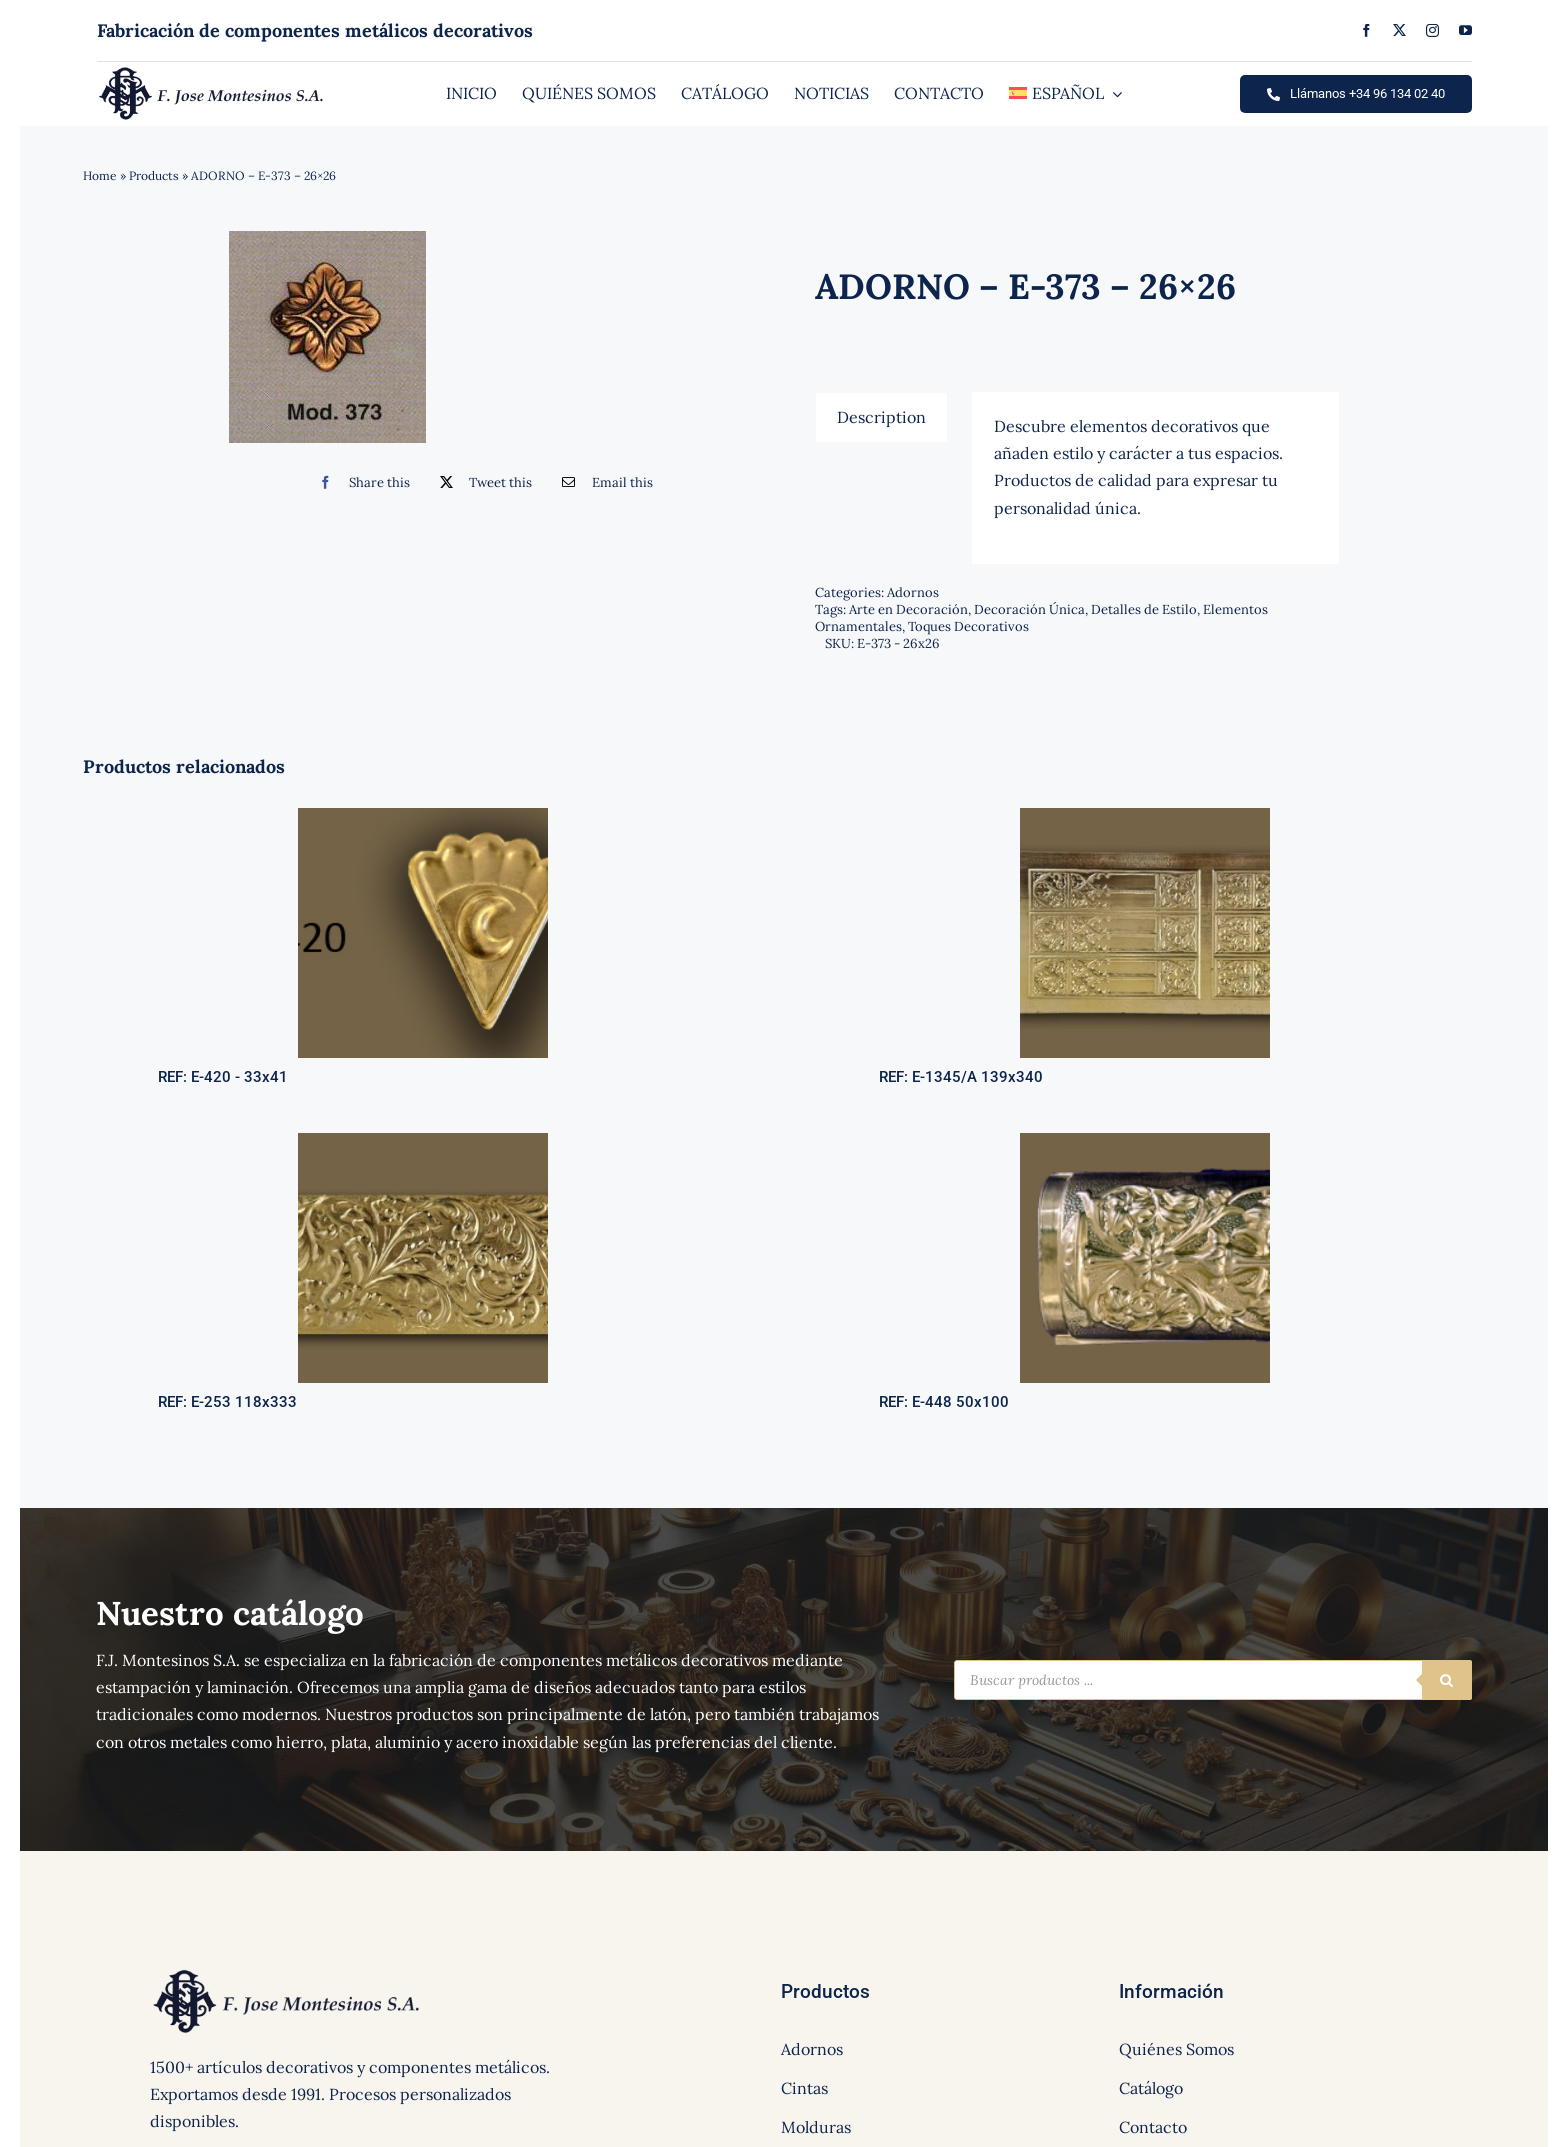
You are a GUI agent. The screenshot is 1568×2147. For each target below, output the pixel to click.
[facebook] (1366, 30)
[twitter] (1399, 30)
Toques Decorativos (968, 626)
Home (100, 175)
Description (881, 417)
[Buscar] (1447, 1680)
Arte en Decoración (908, 609)
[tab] (881, 417)
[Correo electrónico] (602, 482)
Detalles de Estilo (1144, 609)
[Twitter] (481, 482)
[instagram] (1432, 30)
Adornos (913, 592)
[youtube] (1465, 30)
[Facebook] (359, 482)
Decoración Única (1029, 609)
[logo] (211, 72)
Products (154, 175)
